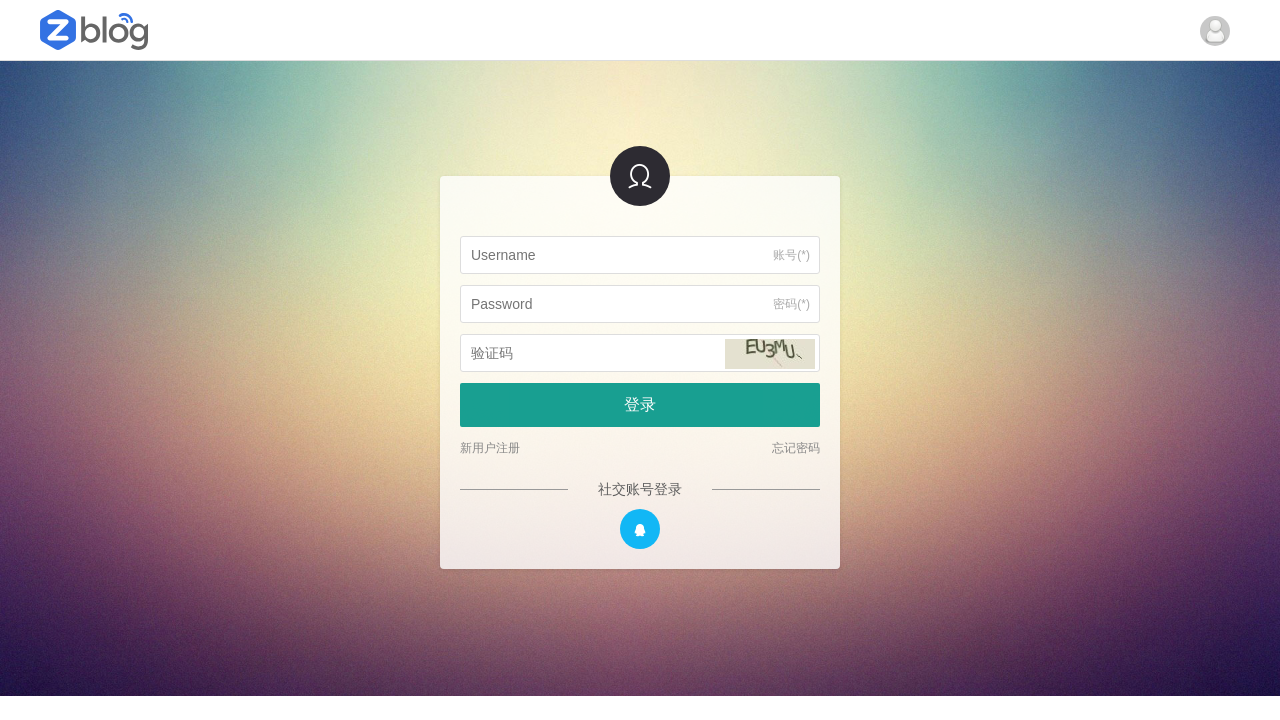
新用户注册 (490, 448)
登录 (640, 404)
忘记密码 (796, 448)
